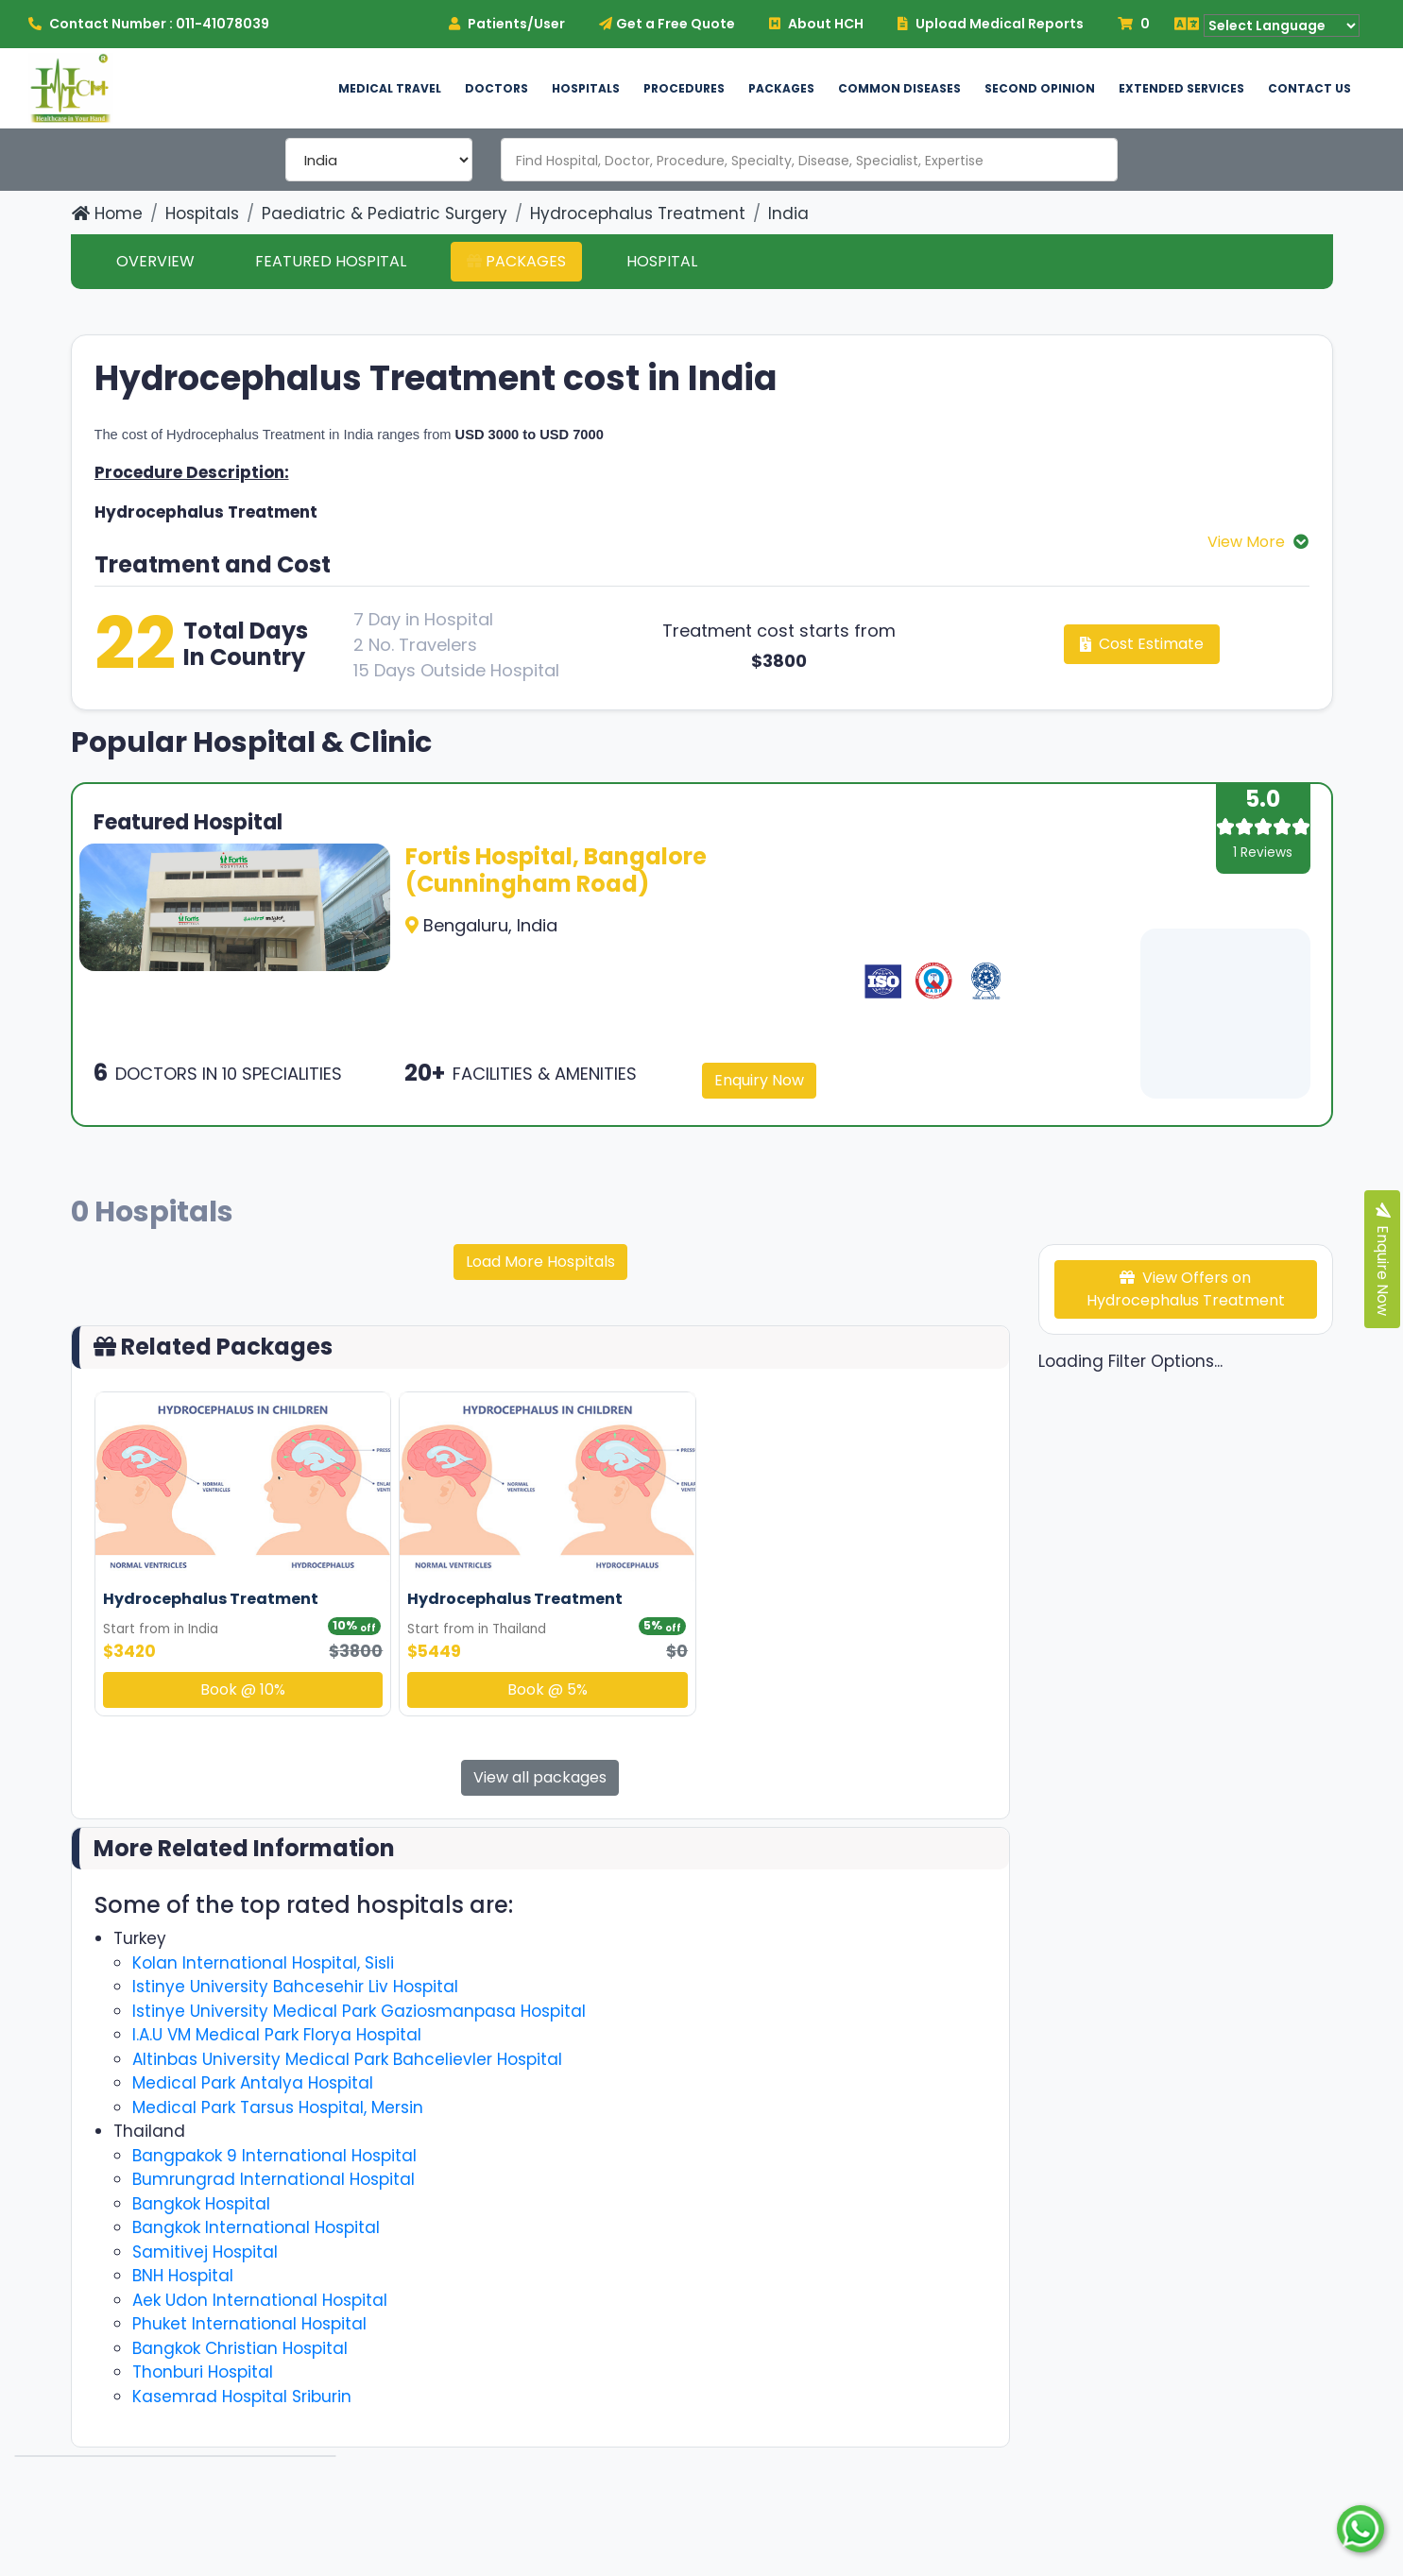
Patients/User (507, 23)
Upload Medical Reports (991, 23)
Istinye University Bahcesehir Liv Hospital (295, 1986)
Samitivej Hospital (205, 2252)
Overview (155, 261)
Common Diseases (899, 88)
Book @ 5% (547, 1689)
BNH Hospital (182, 2275)
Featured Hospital (330, 261)
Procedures (684, 88)
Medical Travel (389, 88)
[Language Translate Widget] (1282, 25)
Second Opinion (1039, 88)
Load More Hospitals (540, 1261)
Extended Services (1181, 88)
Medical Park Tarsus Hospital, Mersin (277, 2107)
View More (1248, 542)
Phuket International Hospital (249, 2323)
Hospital (661, 261)
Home (107, 213)
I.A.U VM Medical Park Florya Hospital (276, 2034)
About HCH (816, 23)
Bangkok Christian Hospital (240, 2348)
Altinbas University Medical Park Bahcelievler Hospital (347, 2059)
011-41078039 (222, 23)
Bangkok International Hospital (256, 2227)
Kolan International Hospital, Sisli (263, 1963)
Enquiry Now (759, 1080)
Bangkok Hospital (201, 2203)
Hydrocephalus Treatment (637, 213)
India (788, 213)
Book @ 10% (242, 1689)
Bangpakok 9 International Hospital (274, 2155)
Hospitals (586, 88)
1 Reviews (1262, 853)
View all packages (540, 1777)
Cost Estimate (1142, 644)
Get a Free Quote (667, 23)
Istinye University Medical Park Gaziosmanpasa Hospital (359, 2011)
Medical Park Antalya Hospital (252, 2083)
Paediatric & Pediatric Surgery (384, 213)
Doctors (496, 88)
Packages (781, 88)
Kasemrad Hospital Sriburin (241, 2396)
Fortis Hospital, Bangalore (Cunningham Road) (556, 870)
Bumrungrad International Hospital (273, 2179)
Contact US (1309, 88)
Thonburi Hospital (202, 2372)
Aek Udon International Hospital (259, 2300)
